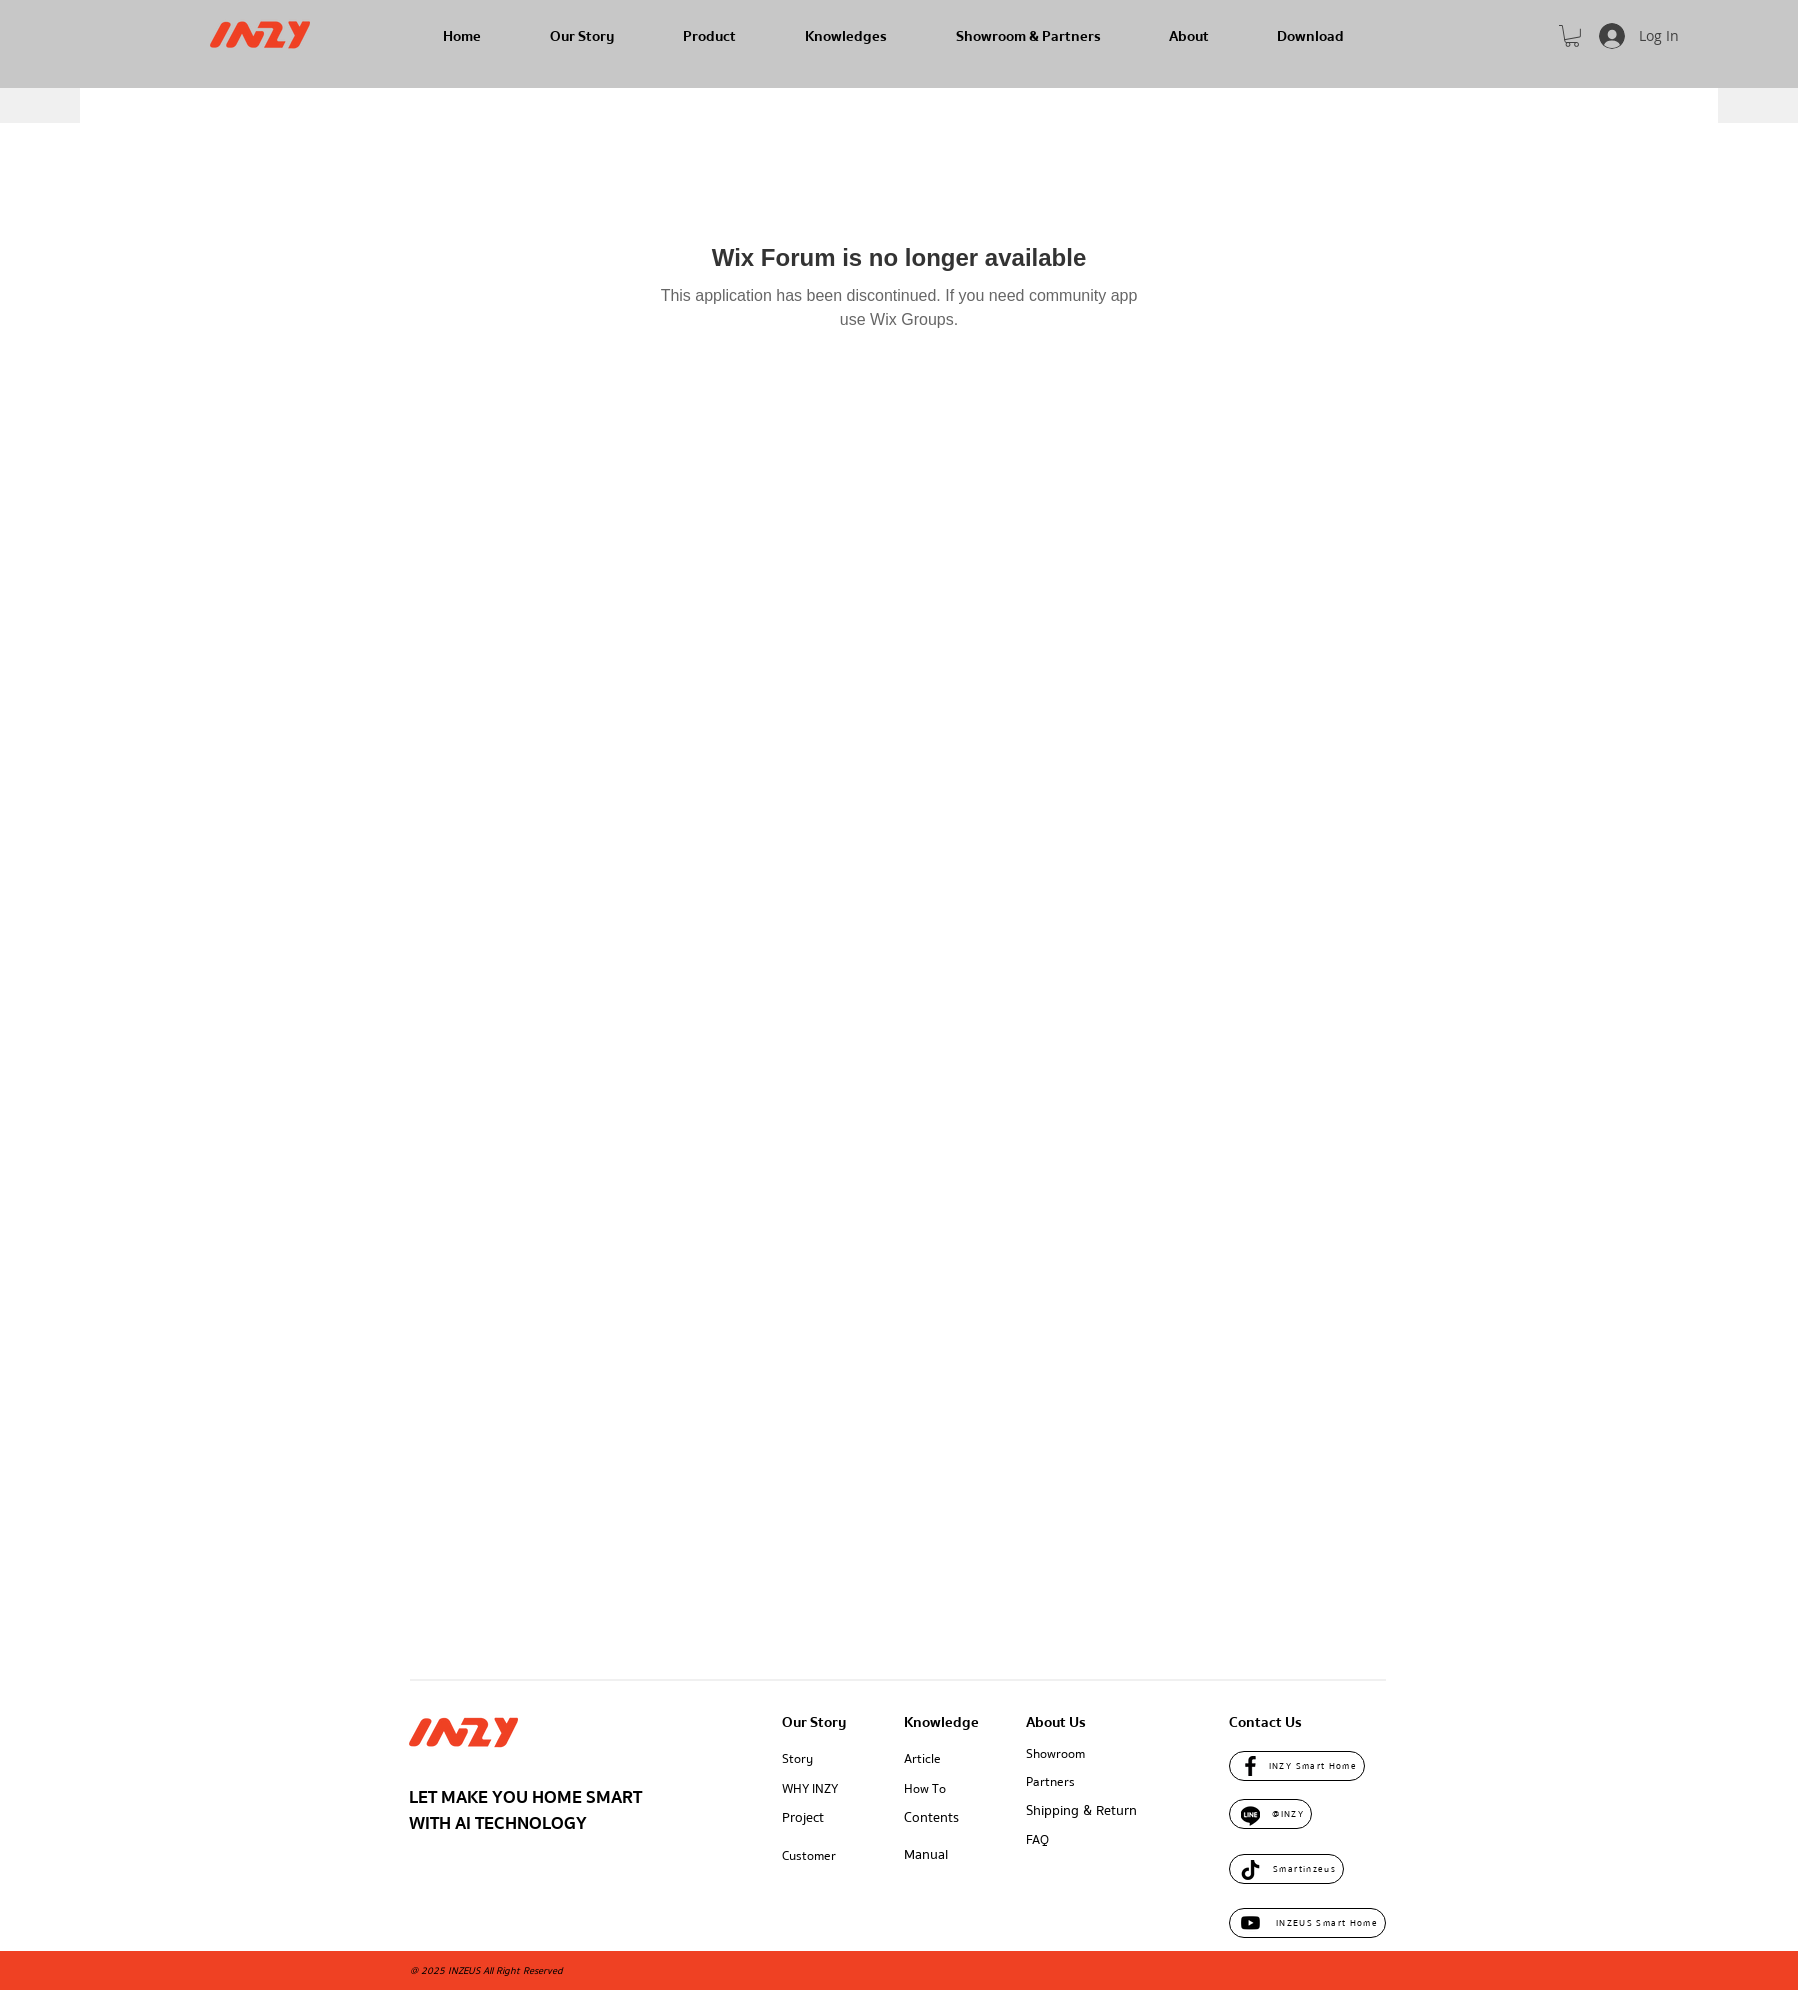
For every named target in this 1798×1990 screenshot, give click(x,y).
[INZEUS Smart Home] (1307, 1923)
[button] (1572, 36)
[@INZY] (1270, 1814)
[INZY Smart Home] (1297, 1766)
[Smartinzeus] (1286, 1869)
